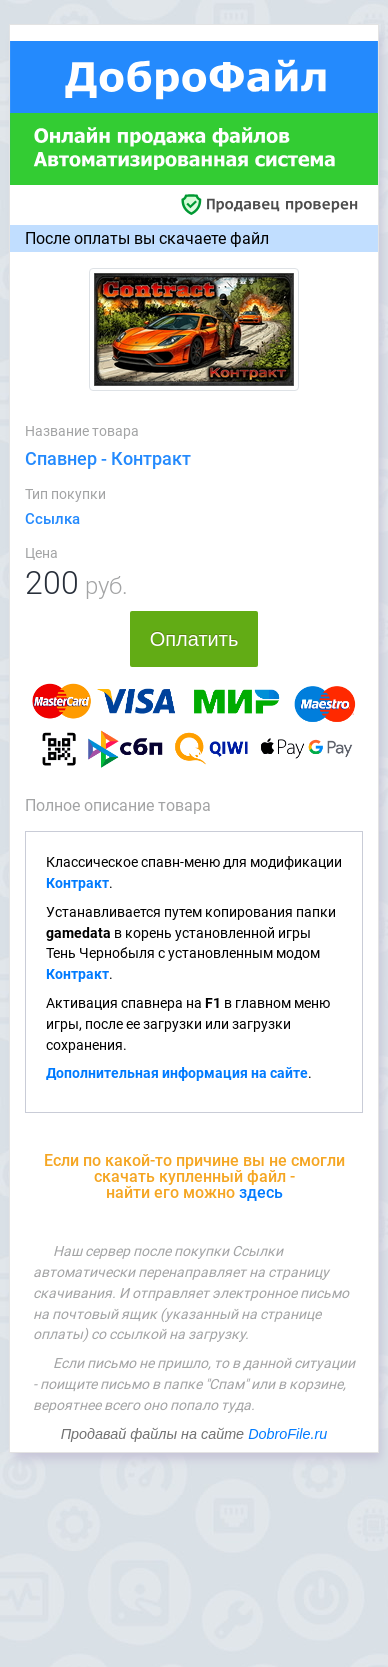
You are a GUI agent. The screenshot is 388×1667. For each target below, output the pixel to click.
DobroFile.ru (287, 1434)
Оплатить (194, 639)
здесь (261, 1192)
